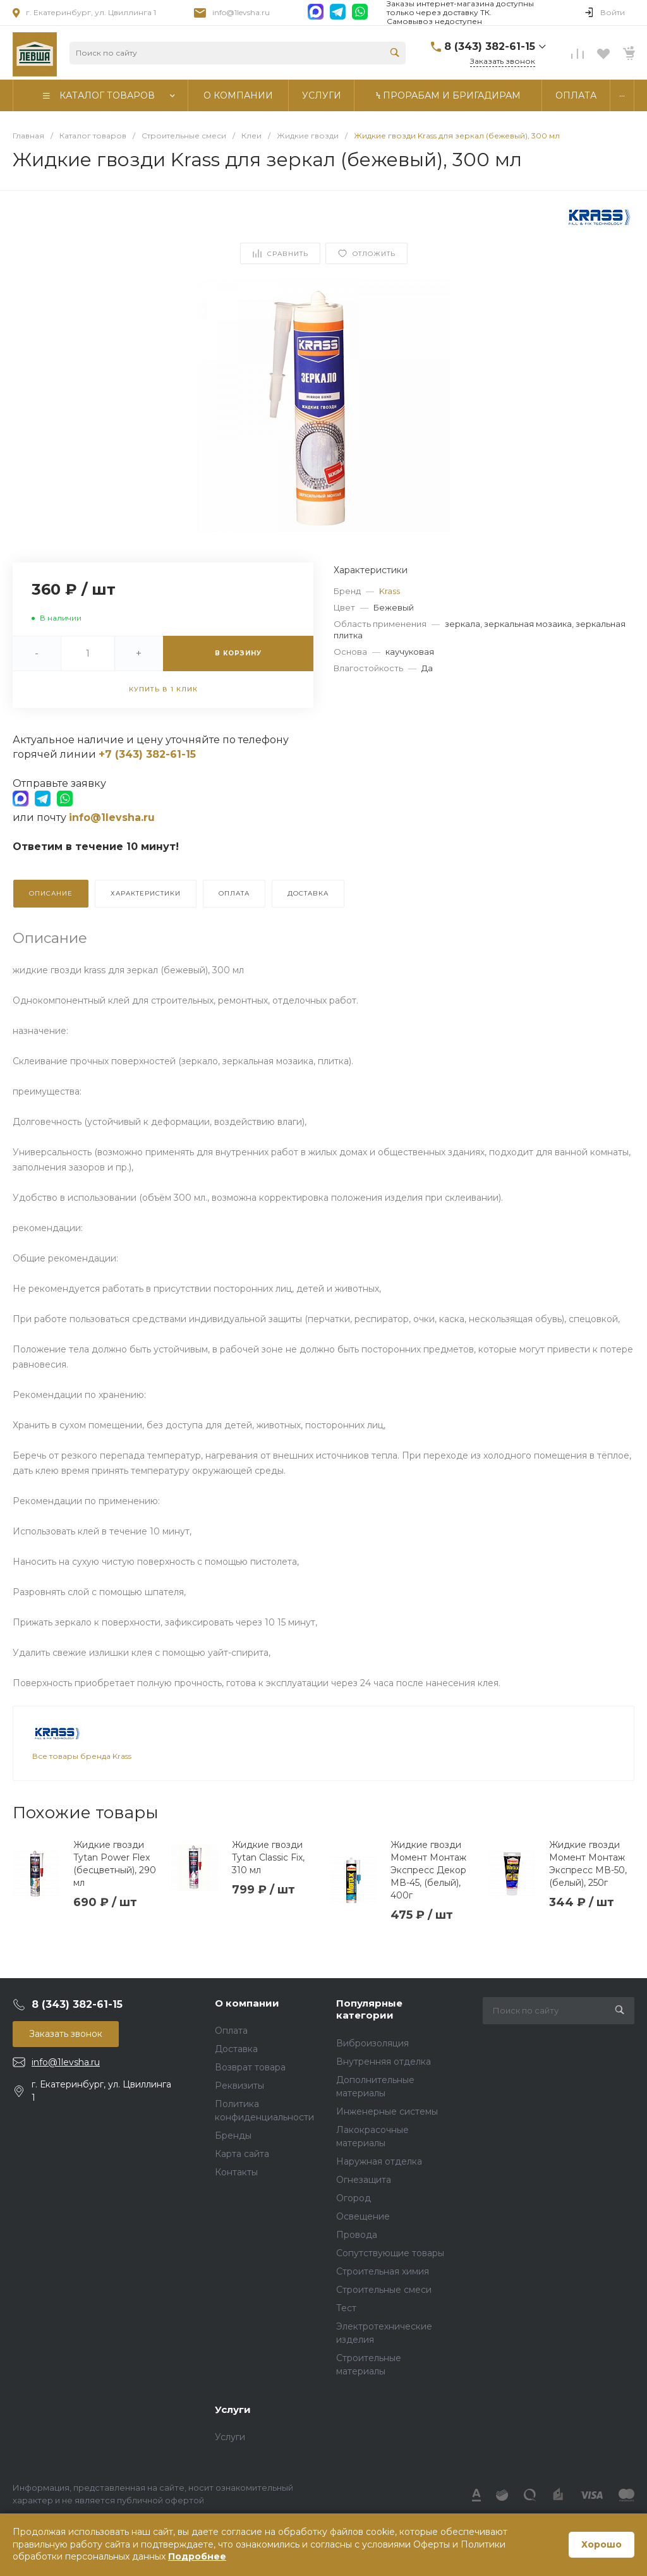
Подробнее (197, 2556)
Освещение (363, 2216)
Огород (353, 2198)
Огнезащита (363, 2179)
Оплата (231, 2030)
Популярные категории (369, 2009)
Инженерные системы (387, 2111)
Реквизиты (239, 2085)
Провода (356, 2234)
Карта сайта (242, 2154)
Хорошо (601, 2544)
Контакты (236, 2172)
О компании (247, 2003)
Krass (389, 591)
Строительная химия (382, 2271)
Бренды (233, 2135)
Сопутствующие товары (390, 2253)
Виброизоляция (372, 2043)
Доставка (236, 2049)
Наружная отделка (379, 2161)
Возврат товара (250, 2067)
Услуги (233, 2409)
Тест (346, 2308)
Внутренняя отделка (383, 2061)
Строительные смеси (384, 2289)
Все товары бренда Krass (81, 1756)
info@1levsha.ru (241, 12)
